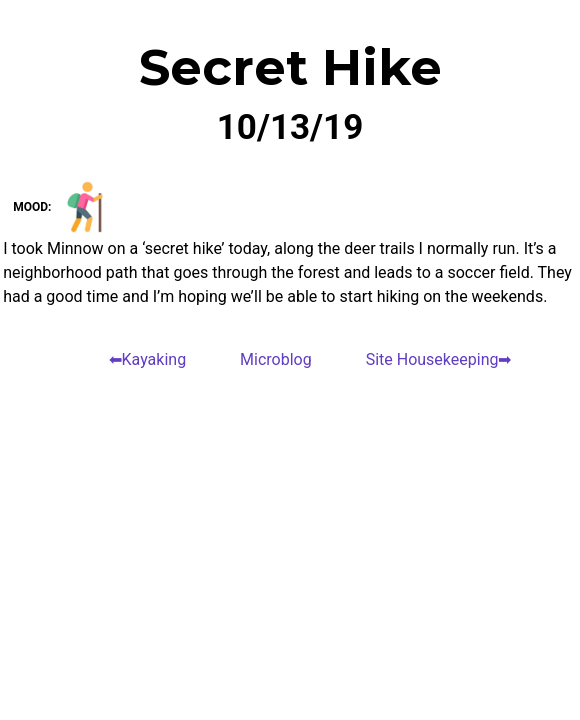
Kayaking (154, 359)
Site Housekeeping (432, 359)
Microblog (276, 359)
